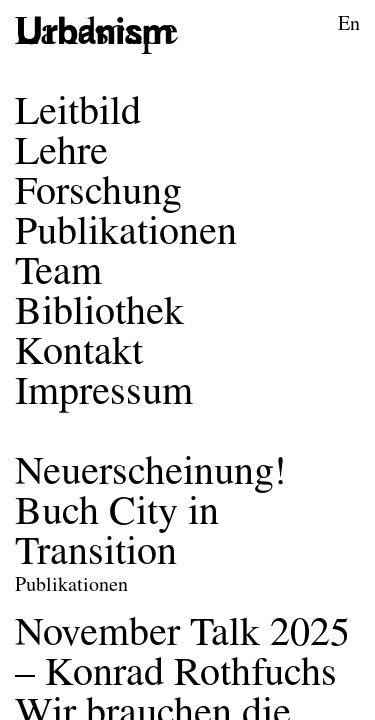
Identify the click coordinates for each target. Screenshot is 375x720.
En (349, 25)
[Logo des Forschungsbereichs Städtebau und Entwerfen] (97, 34)
